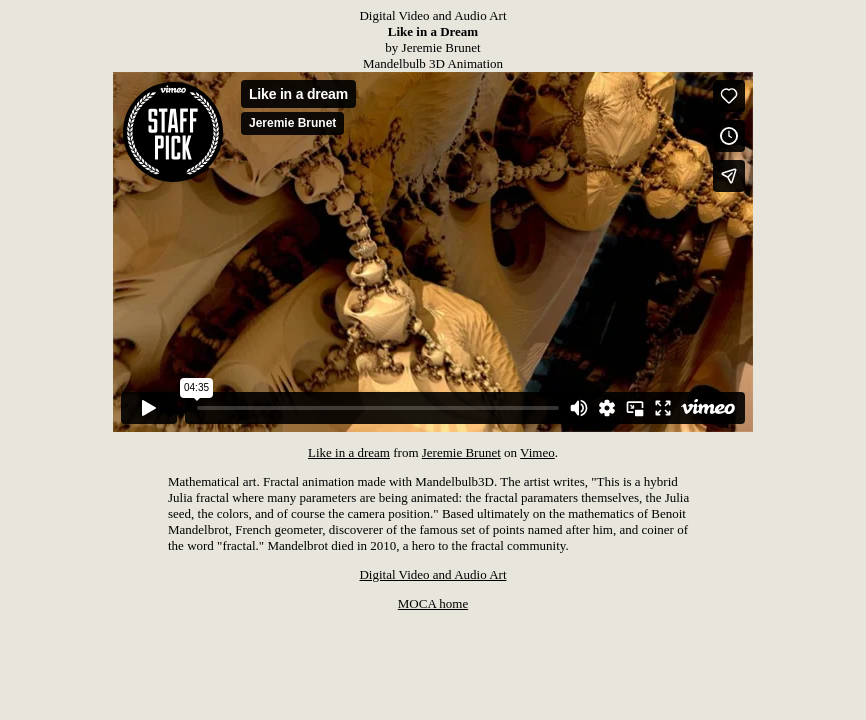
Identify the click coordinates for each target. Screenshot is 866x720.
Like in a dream (349, 452)
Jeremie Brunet (461, 452)
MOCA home (433, 603)
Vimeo (537, 452)
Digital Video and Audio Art (432, 574)
